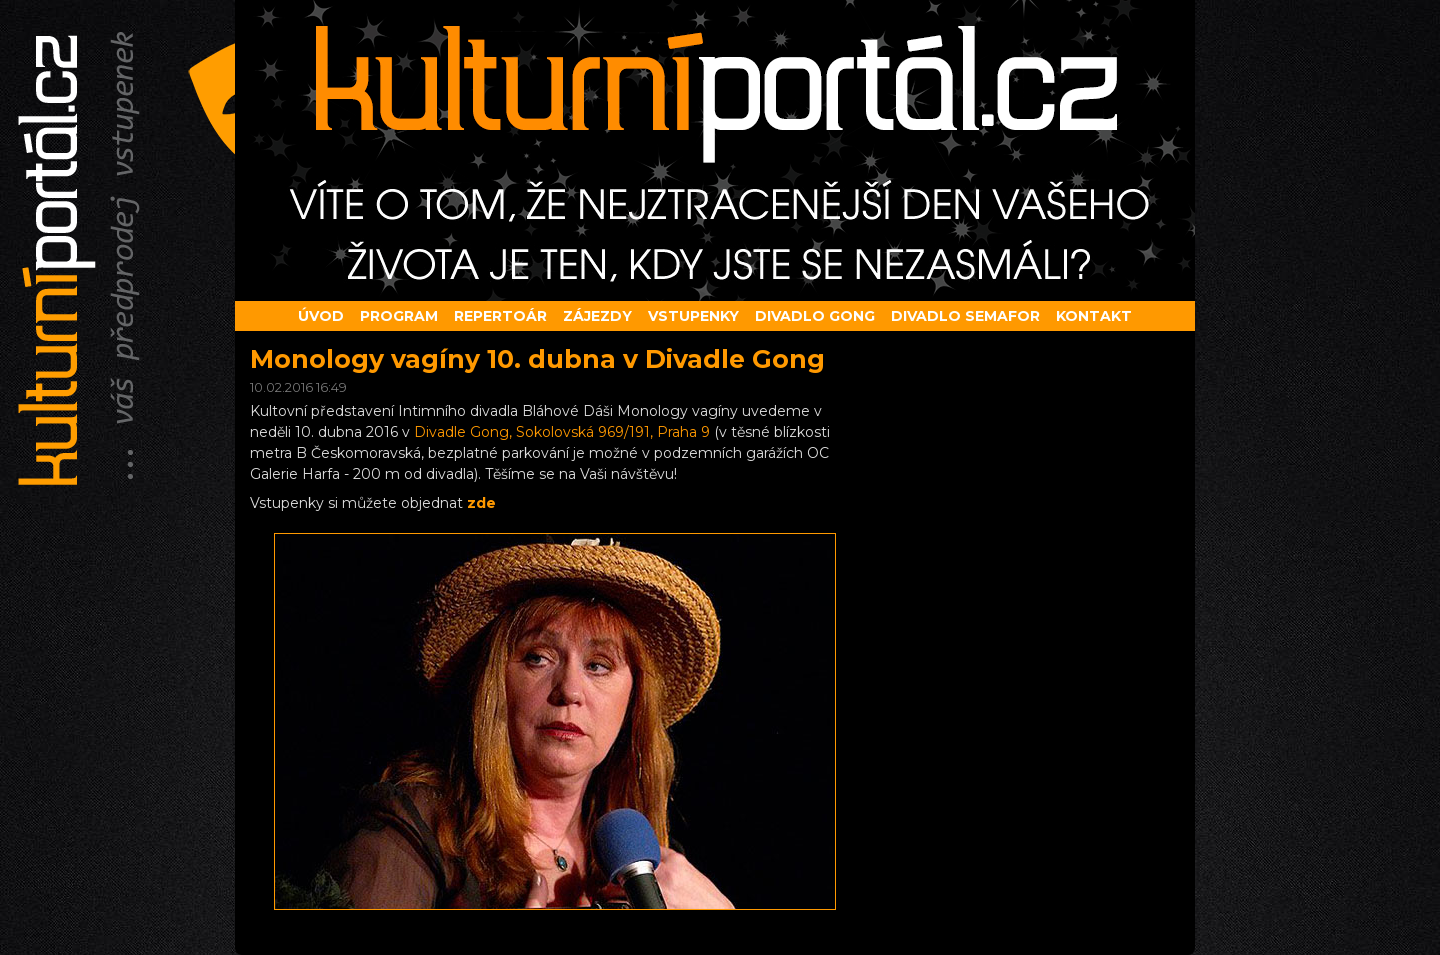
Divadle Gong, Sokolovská (562, 432)
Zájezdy (597, 316)
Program (399, 316)
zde (481, 503)
